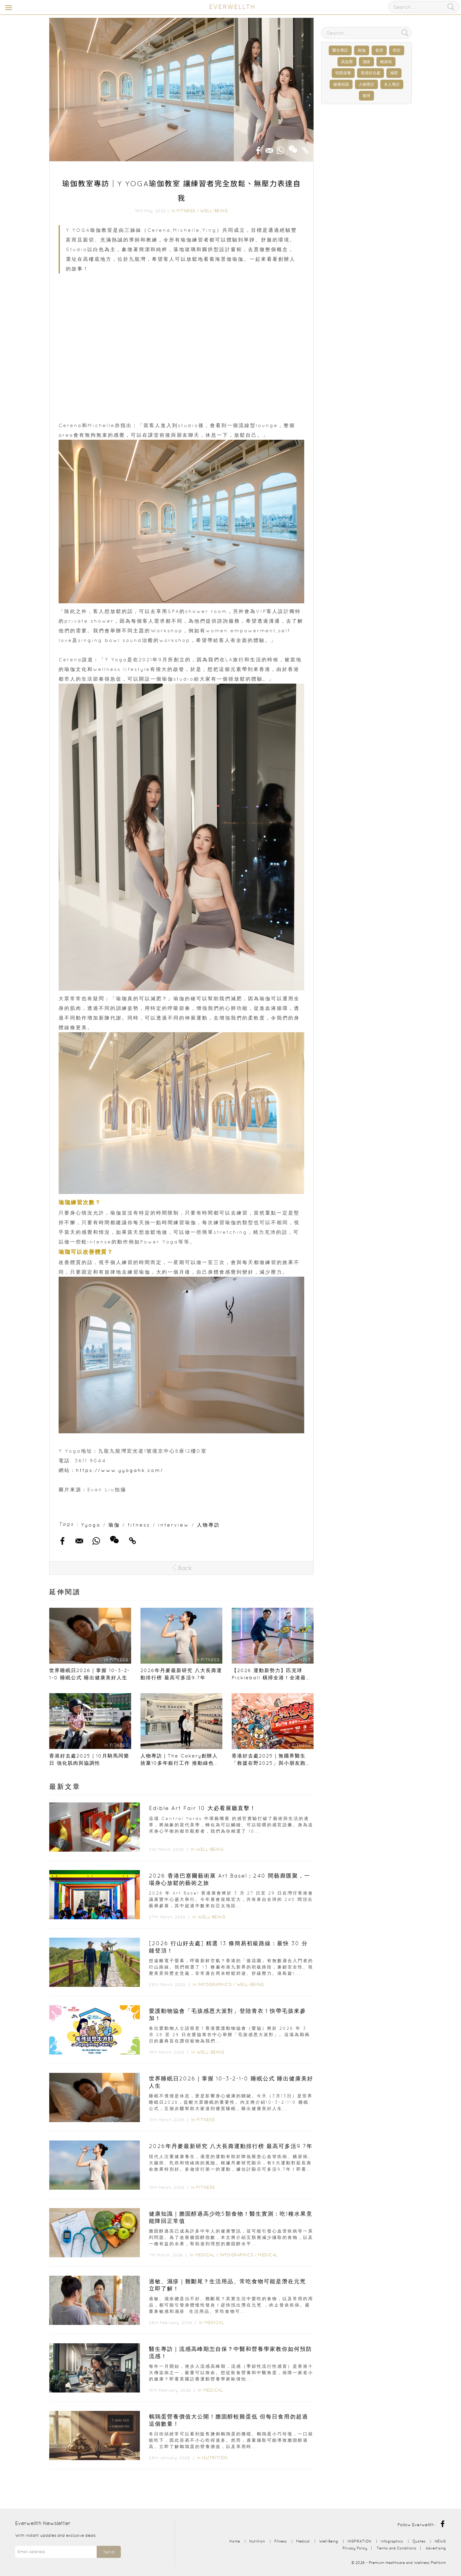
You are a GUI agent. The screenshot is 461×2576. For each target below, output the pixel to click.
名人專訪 (392, 84)
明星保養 (343, 73)
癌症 (397, 50)
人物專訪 (208, 1524)
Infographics (215, 1984)
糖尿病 (386, 61)
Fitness (186, 210)
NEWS (440, 2541)
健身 (366, 95)
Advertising (436, 2548)
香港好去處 (370, 73)
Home (234, 2541)
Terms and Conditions (396, 2548)
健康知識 (341, 84)
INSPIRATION (359, 2541)
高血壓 (347, 61)
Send (108, 2551)
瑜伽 (114, 1524)
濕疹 (366, 61)
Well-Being (214, 210)
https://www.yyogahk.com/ (119, 1470)
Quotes (418, 2541)
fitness (139, 1524)
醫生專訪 (340, 50)
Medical (205, 2254)
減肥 (394, 73)
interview (173, 1524)
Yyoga (91, 1524)
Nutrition (215, 2457)
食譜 (379, 50)
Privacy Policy (355, 2548)
